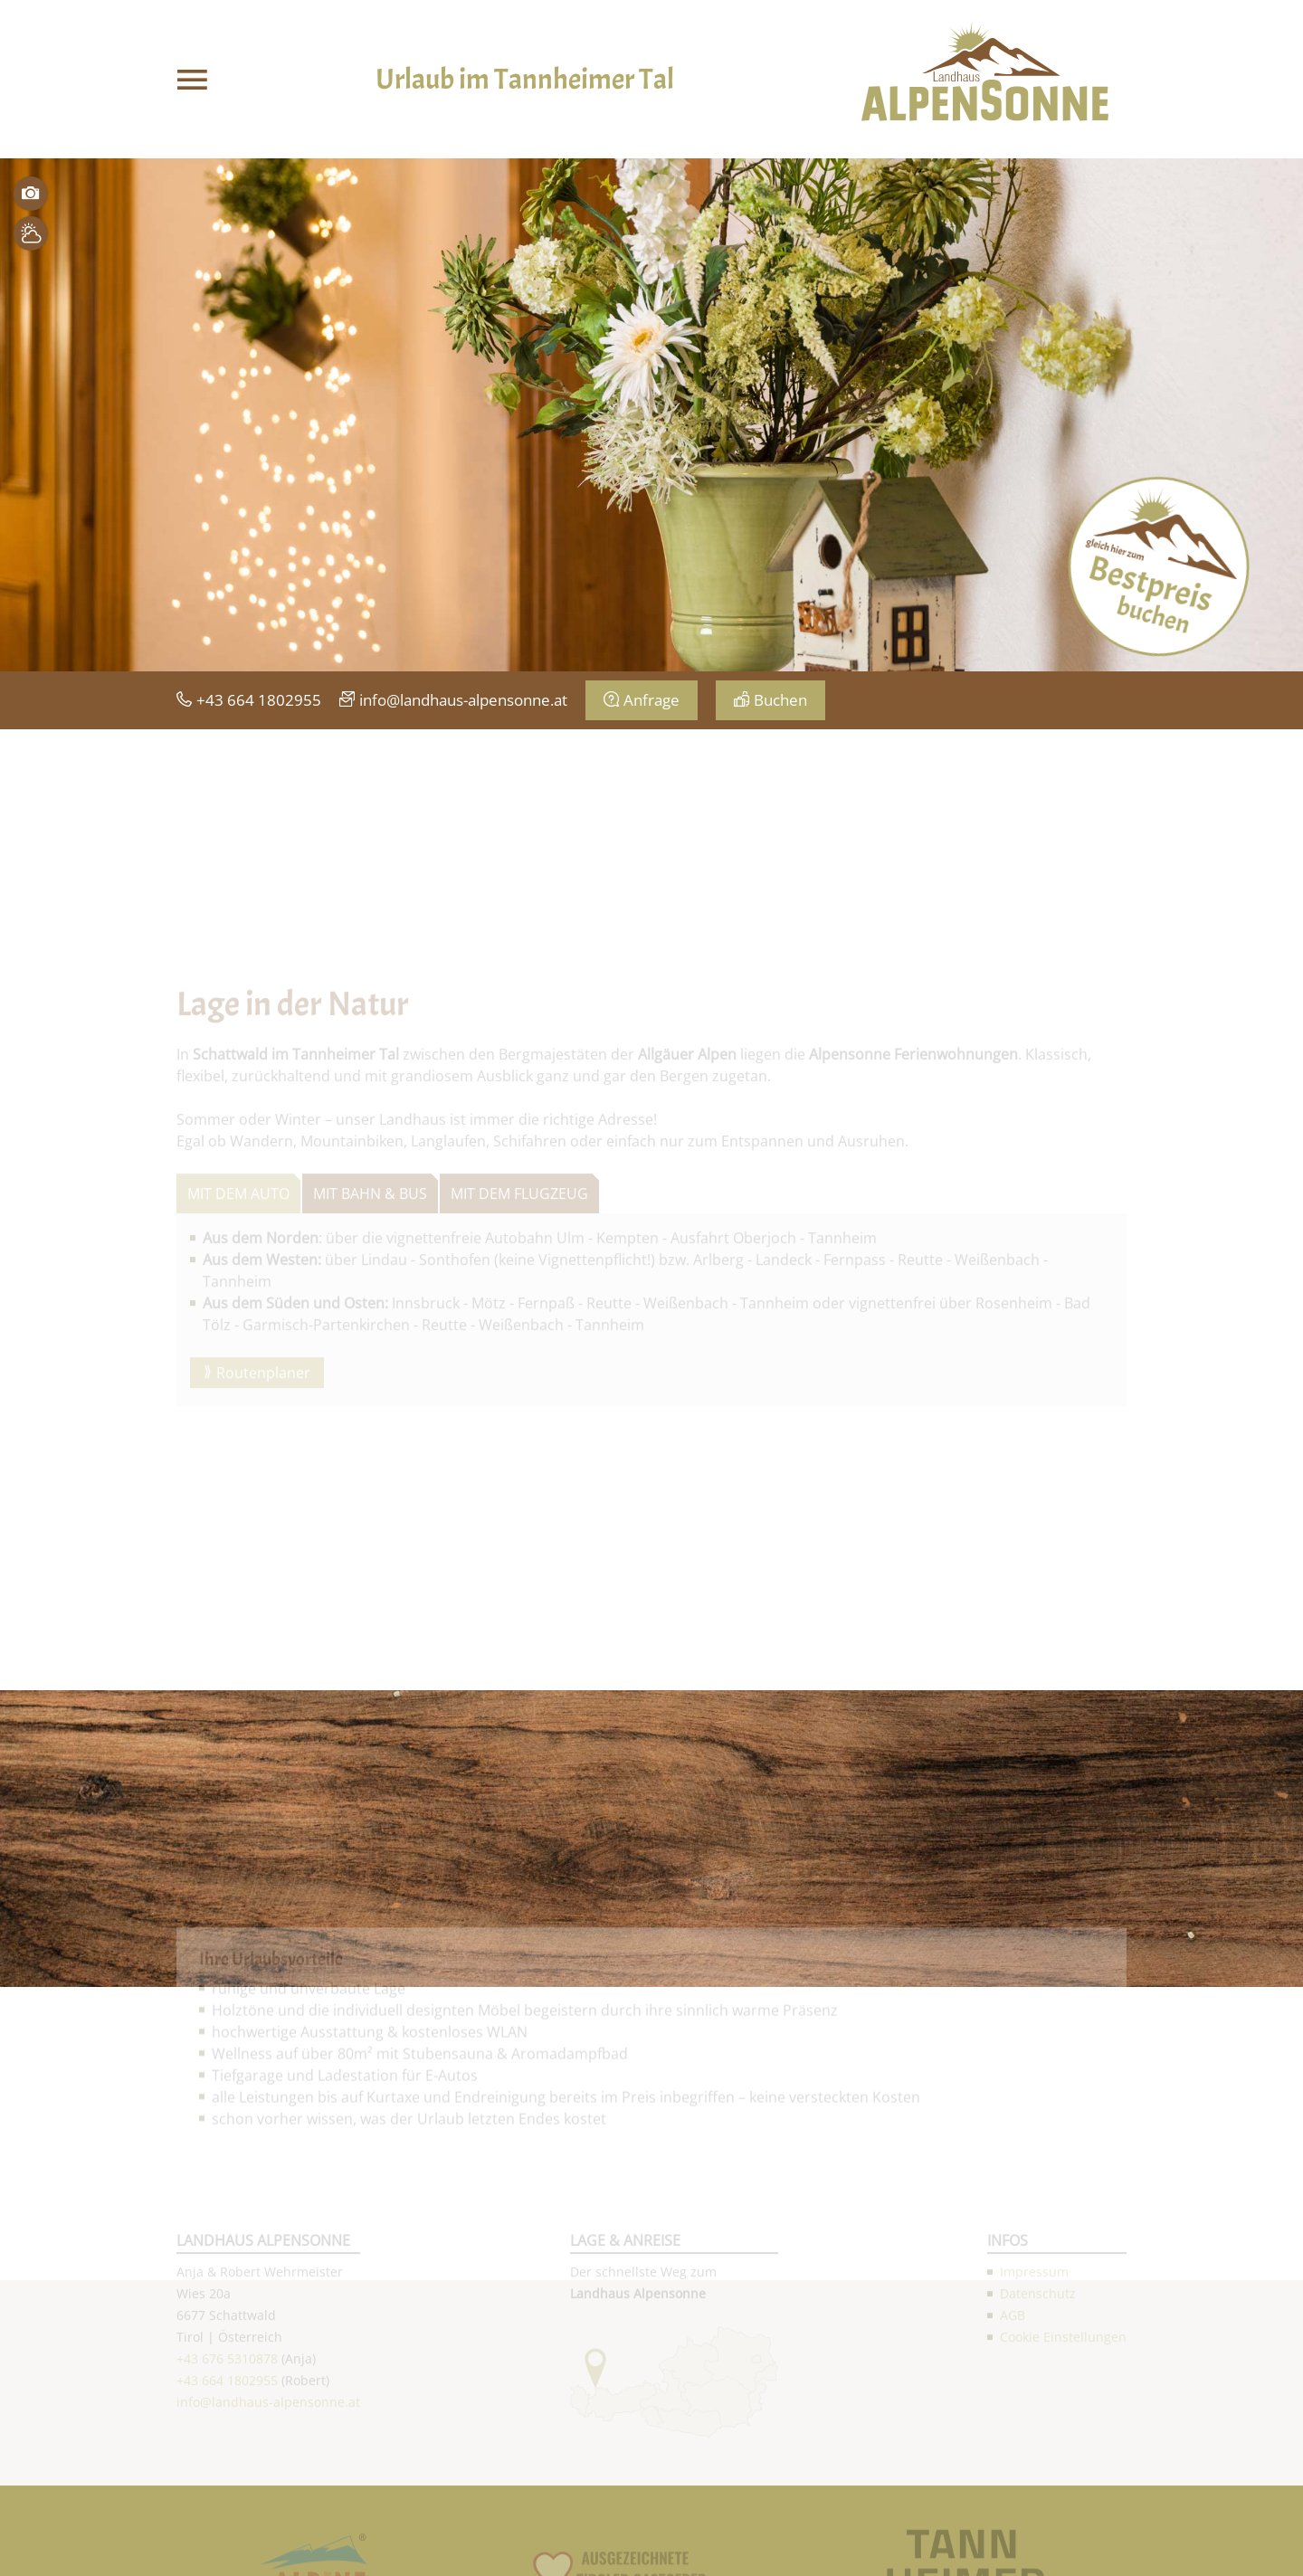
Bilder (31, 193)
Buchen (780, 699)
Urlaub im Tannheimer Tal (525, 79)
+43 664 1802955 (258, 699)
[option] (651, 414)
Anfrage (651, 699)
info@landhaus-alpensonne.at (463, 699)
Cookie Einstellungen (1063, 2453)
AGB (1012, 2431)
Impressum (1034, 2388)
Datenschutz (1038, 2410)
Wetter (31, 233)
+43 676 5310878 (227, 2475)
